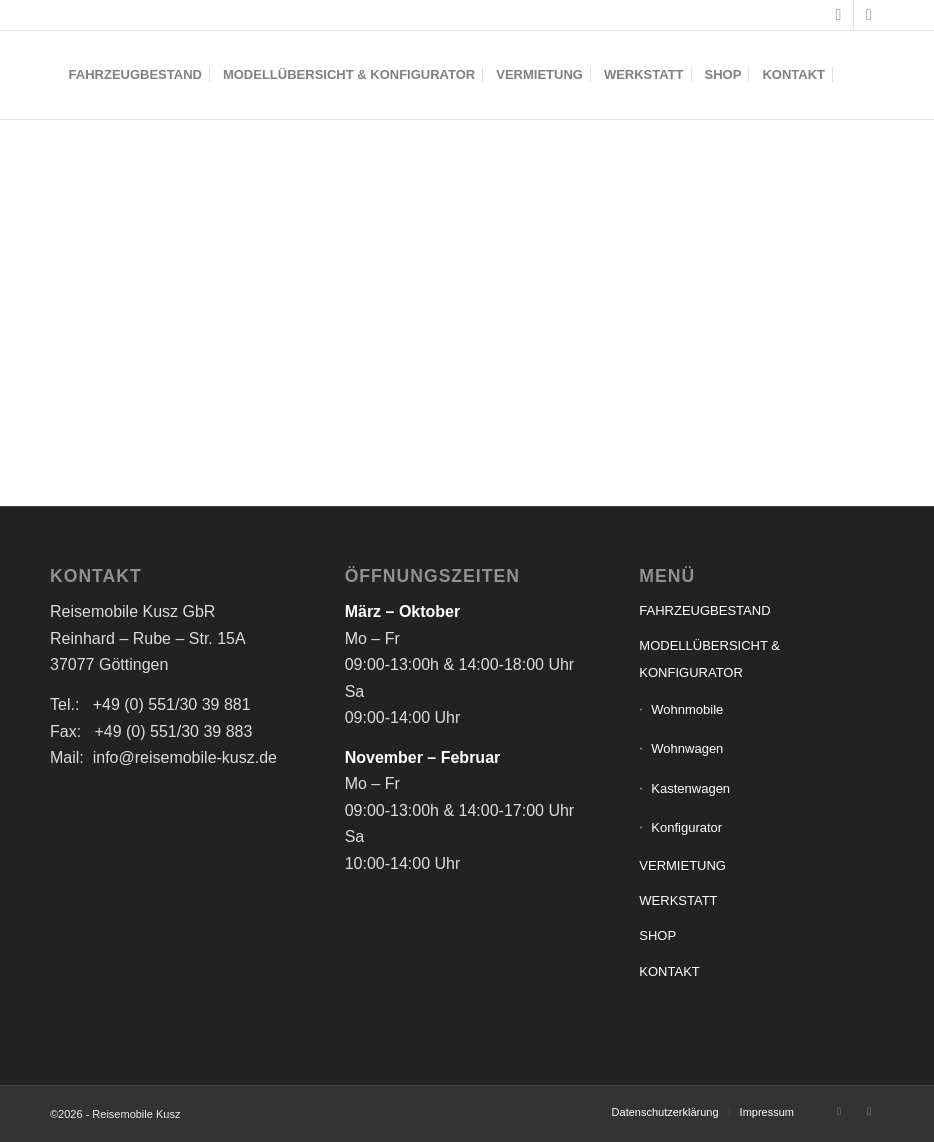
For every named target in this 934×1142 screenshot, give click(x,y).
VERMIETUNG (682, 865)
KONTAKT (669, 971)
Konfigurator (686, 827)
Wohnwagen (687, 748)
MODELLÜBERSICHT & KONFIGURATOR (709, 658)
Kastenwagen (690, 788)
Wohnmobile (687, 709)
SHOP (657, 935)
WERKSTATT (678, 900)
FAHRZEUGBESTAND (704, 610)
